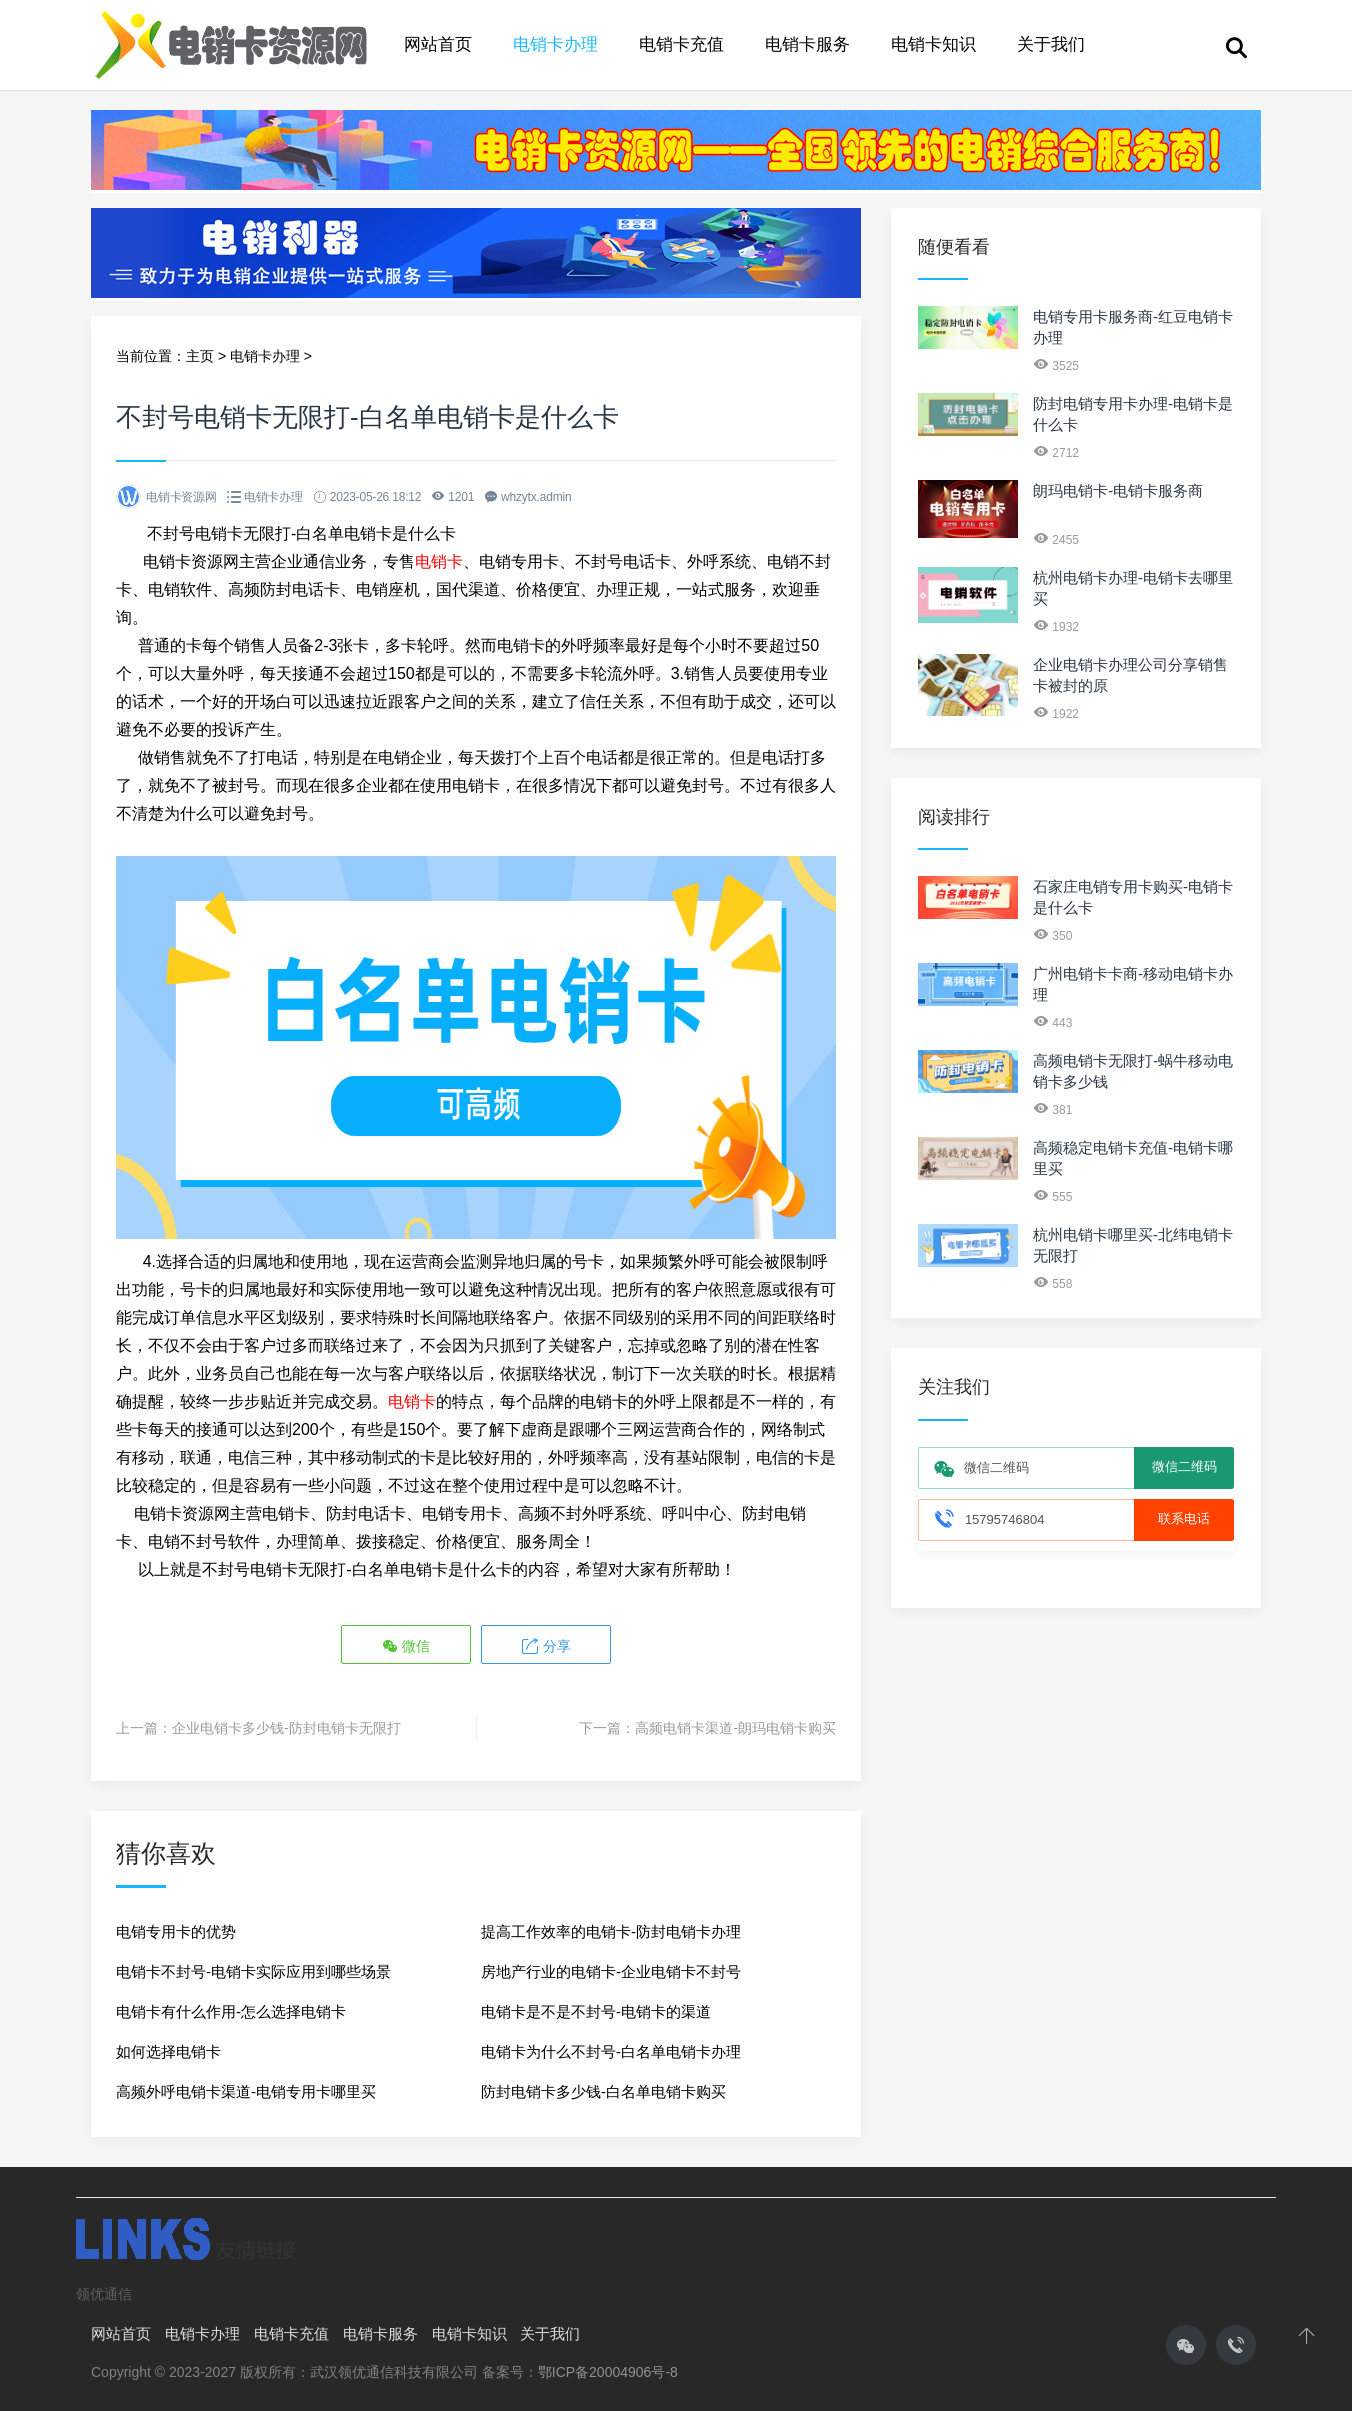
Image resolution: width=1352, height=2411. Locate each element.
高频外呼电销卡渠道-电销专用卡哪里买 (246, 2090)
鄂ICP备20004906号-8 (608, 2371)
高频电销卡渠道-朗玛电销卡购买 (735, 1727)
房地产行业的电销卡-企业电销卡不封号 (611, 1970)
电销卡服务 (807, 44)
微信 (407, 1645)
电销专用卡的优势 (176, 1930)
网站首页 (438, 44)
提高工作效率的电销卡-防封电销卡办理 (611, 1930)
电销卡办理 (555, 44)
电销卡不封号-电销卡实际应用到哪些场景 (253, 1970)
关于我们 (1051, 44)
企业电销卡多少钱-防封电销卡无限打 (286, 1727)
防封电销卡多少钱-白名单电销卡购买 (603, 2090)
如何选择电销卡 (168, 2050)
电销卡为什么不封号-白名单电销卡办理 (611, 2050)
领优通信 (104, 2293)
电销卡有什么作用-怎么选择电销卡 (231, 2010)
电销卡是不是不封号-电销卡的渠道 (596, 2010)
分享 (545, 1645)
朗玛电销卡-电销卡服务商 (1118, 490)
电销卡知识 (933, 44)
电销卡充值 (681, 44)
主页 (200, 356)
